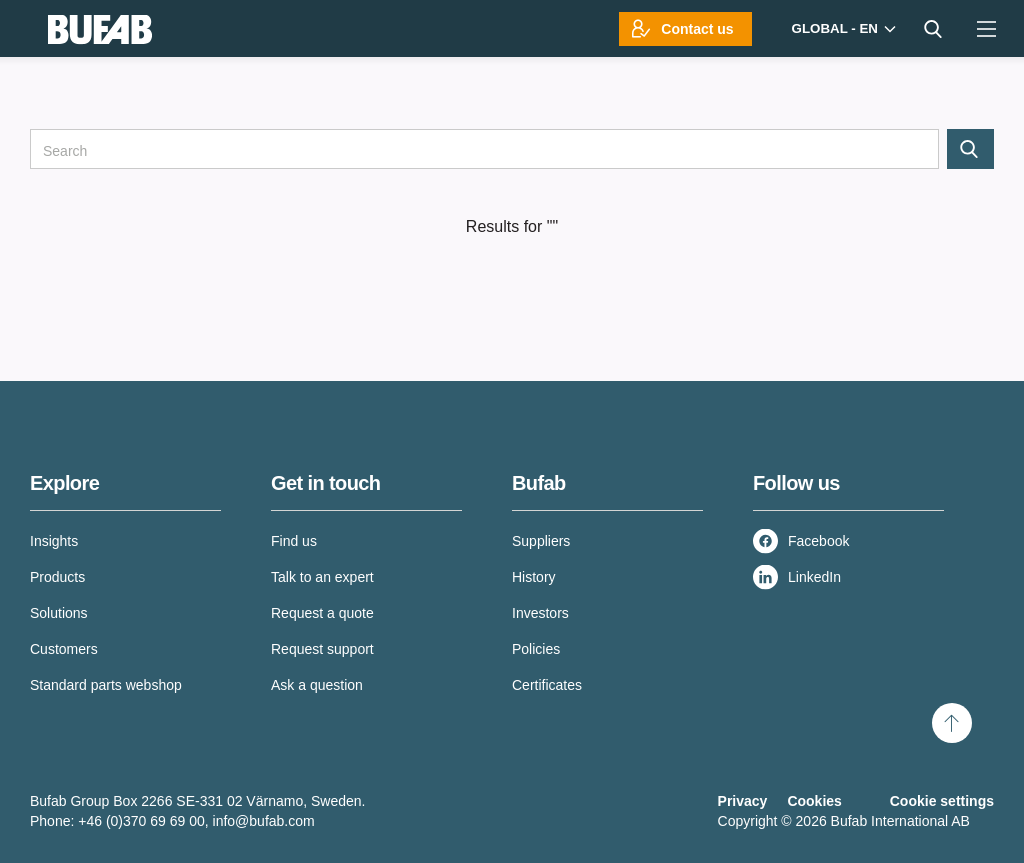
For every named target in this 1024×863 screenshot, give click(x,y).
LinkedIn (814, 577)
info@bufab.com (264, 821)
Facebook (818, 541)
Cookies (814, 801)
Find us (294, 541)
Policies (536, 649)
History (534, 577)
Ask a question (317, 685)
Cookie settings (942, 801)
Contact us (697, 29)
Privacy (743, 801)
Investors (540, 613)
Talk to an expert (322, 577)
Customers (64, 649)
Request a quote (322, 613)
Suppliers (541, 541)
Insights (54, 541)
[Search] (484, 149)
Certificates (547, 685)
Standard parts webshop (106, 685)
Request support (322, 649)
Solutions (59, 613)
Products (57, 577)
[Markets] (842, 28)
